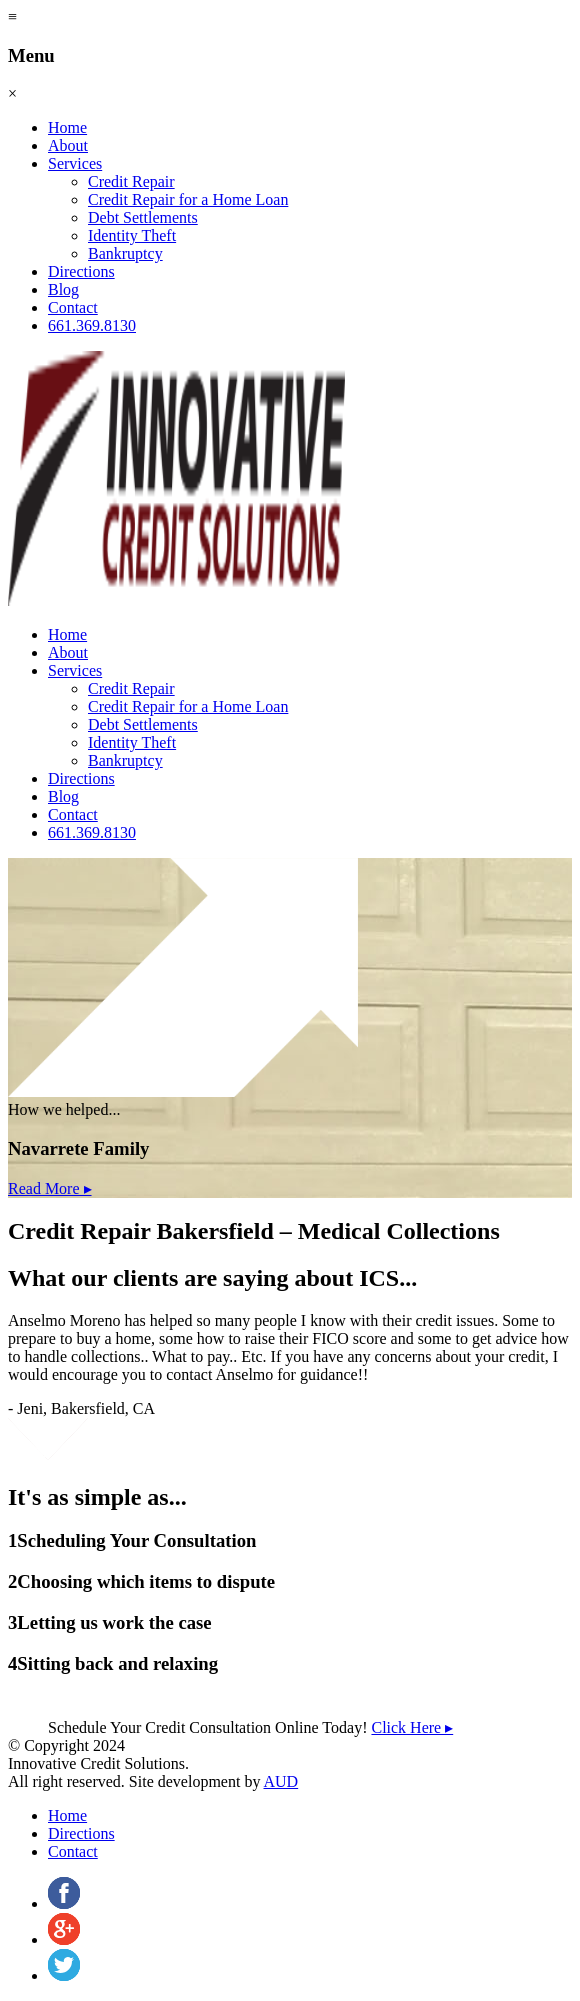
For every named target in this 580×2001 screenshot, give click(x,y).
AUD (281, 1781)
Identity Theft (132, 235)
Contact (73, 307)
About (68, 145)
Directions (81, 271)
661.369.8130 (92, 325)
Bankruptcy (125, 253)
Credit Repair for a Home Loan (188, 199)
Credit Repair (131, 181)
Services (75, 163)
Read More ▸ (50, 1188)
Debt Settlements (143, 217)
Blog (63, 289)
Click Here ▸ (412, 1727)
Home (67, 127)
